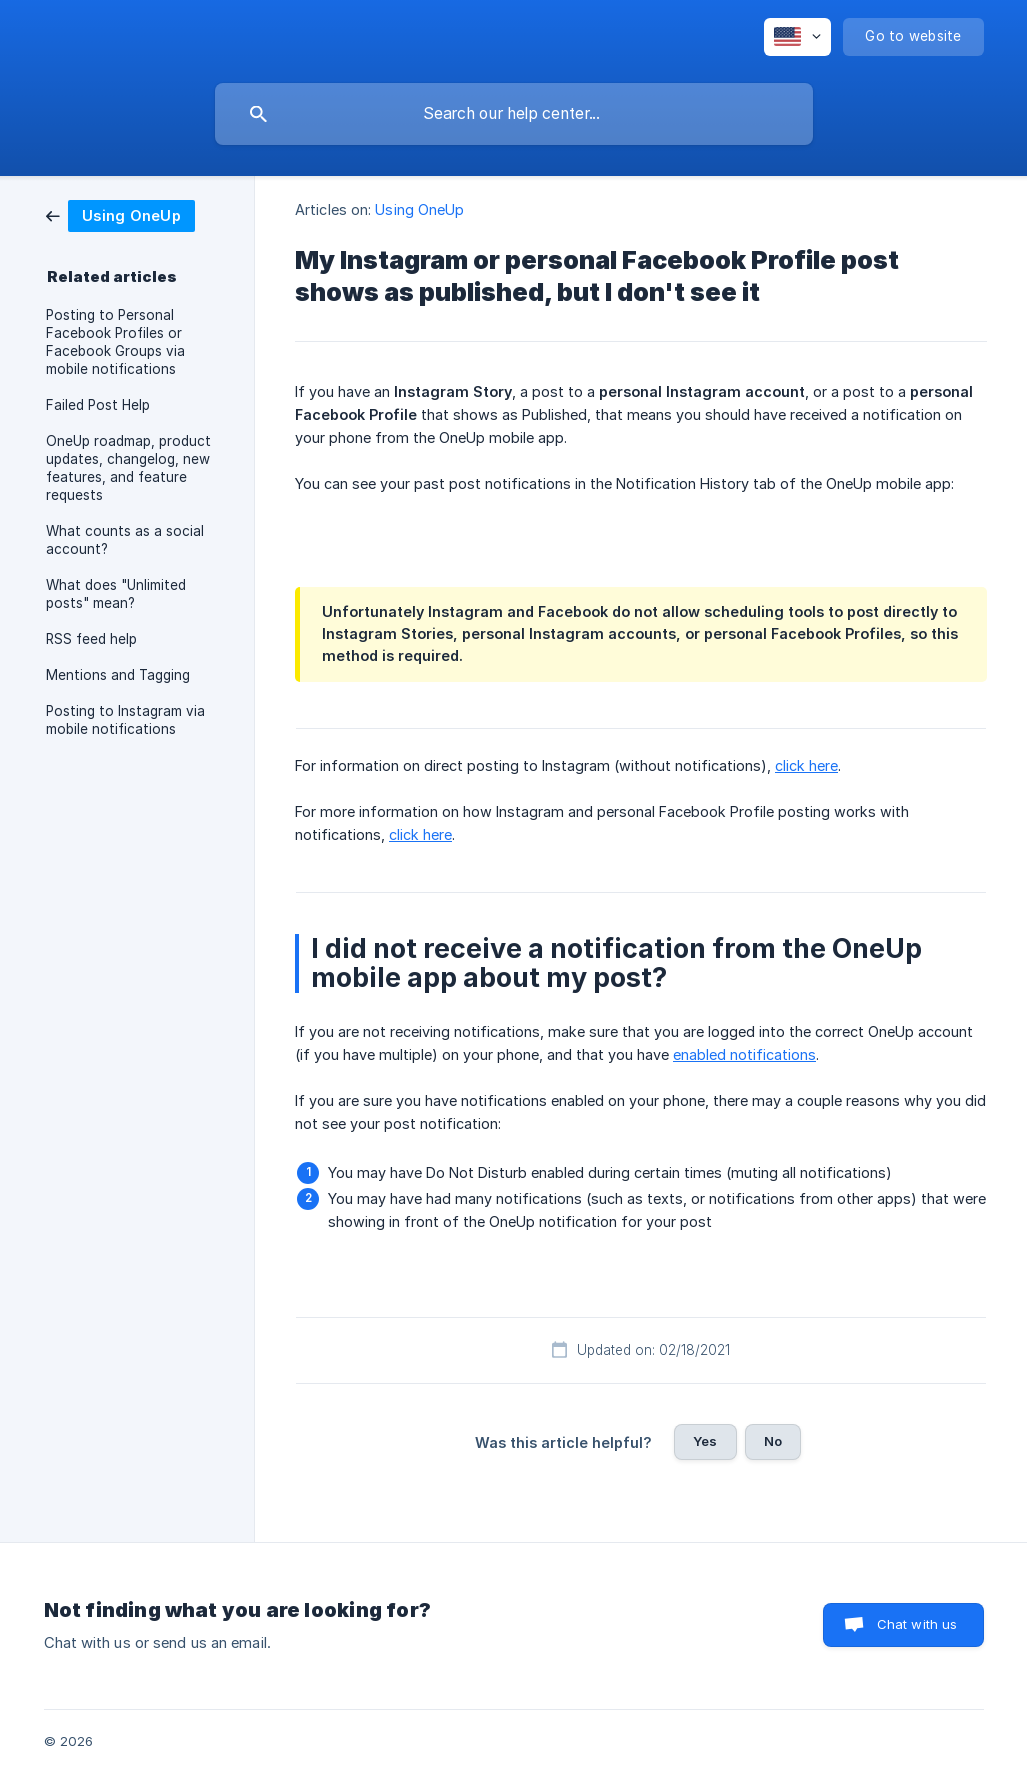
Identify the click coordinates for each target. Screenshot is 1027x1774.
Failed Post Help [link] (98, 405)
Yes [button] (705, 1441)
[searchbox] (514, 114)
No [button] (773, 1441)
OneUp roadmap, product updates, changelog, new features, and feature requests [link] (128, 468)
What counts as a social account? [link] (125, 540)
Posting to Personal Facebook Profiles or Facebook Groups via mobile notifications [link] (115, 342)
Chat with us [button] (917, 1624)
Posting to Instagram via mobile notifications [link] (125, 720)
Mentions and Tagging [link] (118, 675)
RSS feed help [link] (91, 639)
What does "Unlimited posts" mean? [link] (116, 594)
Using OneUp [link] (419, 209)
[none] (797, 37)
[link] (120, 214)
